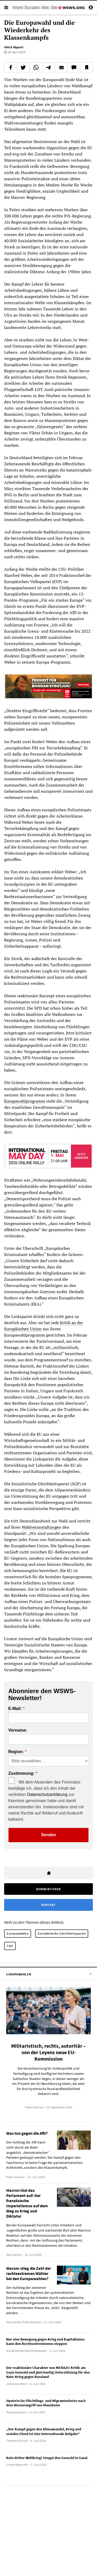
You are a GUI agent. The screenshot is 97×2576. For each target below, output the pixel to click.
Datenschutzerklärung (47, 1794)
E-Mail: (15, 1709)
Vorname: (17, 1730)
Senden (48, 1835)
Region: (16, 1752)
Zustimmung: (21, 1773)
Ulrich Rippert (14, 47)
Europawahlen (17, 1933)
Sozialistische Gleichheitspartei (62, 1933)
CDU (10, 1946)
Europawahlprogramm (24, 1101)
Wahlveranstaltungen (41, 1527)
